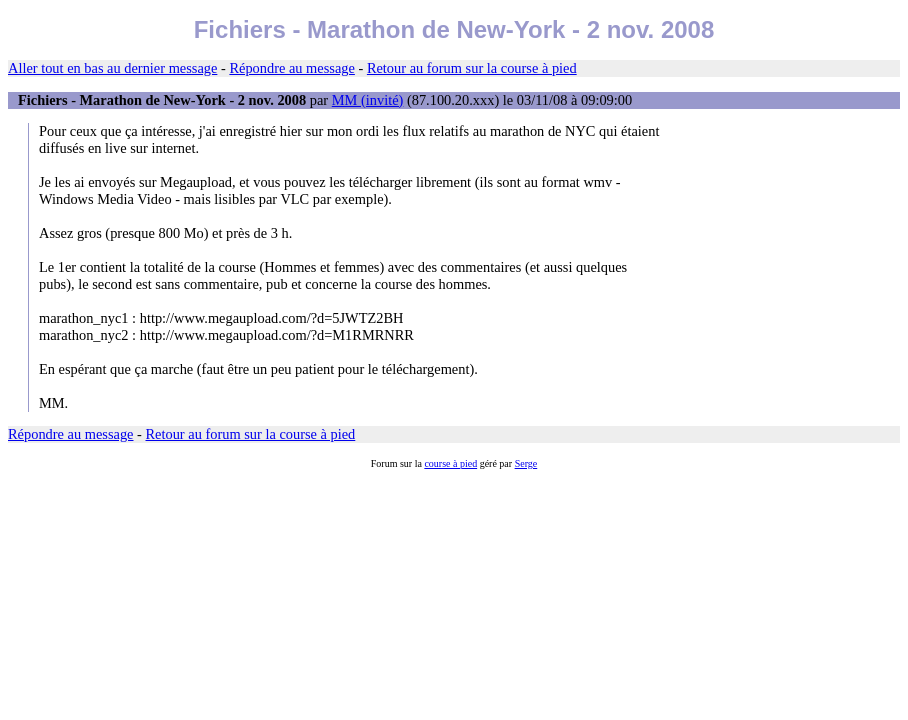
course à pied (450, 463)
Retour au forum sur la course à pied (472, 68)
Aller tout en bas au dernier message (112, 68)
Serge (526, 463)
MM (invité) (368, 100)
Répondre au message (291, 68)
